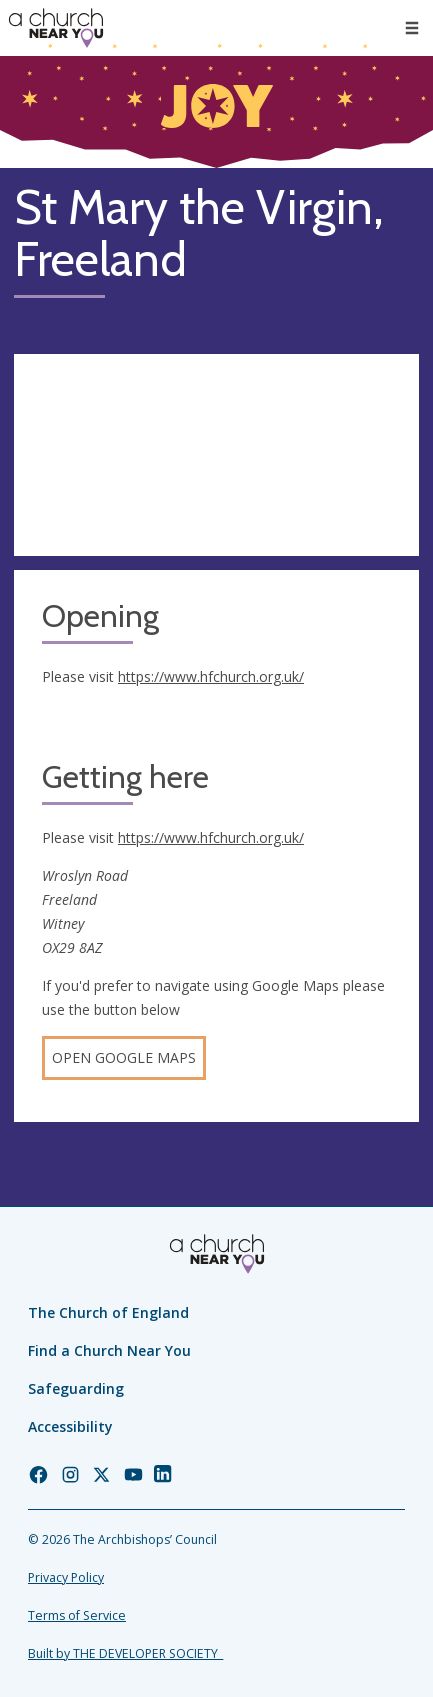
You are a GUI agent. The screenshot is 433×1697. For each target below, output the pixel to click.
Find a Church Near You (109, 1350)
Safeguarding (76, 1388)
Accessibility (70, 1426)
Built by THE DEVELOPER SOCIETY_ (125, 1653)
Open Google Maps (124, 1057)
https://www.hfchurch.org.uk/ (211, 676)
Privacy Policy (66, 1577)
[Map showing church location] (216, 455)
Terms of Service (77, 1615)
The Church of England (108, 1312)
